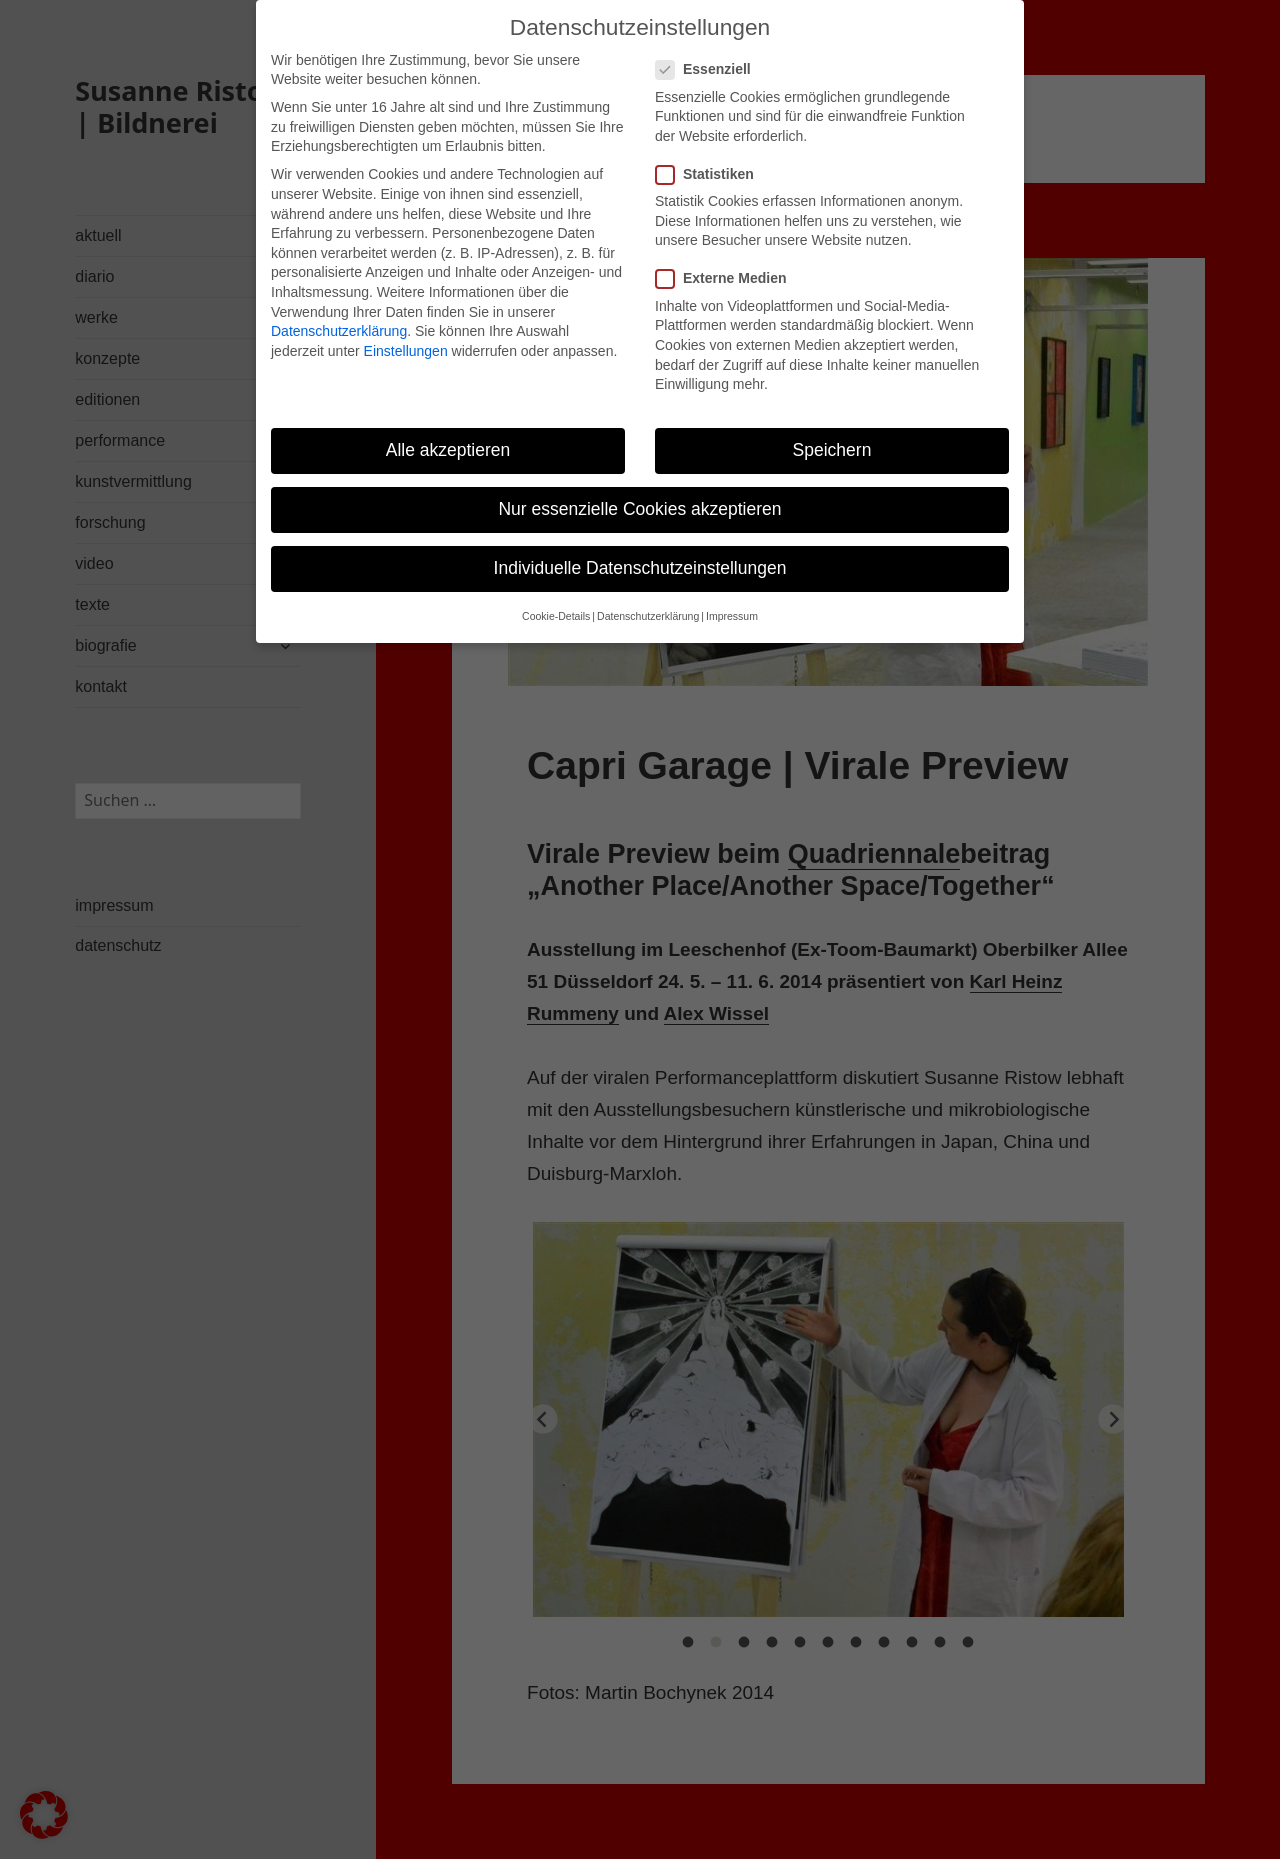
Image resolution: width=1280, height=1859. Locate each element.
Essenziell (709, 69)
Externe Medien (727, 278)
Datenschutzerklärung (339, 331)
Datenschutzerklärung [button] (648, 616)
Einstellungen (406, 351)
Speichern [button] (832, 450)
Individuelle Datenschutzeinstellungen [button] (640, 568)
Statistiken (711, 174)
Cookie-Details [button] (556, 616)
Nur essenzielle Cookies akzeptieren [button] (639, 509)
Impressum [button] (732, 616)
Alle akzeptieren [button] (448, 450)
